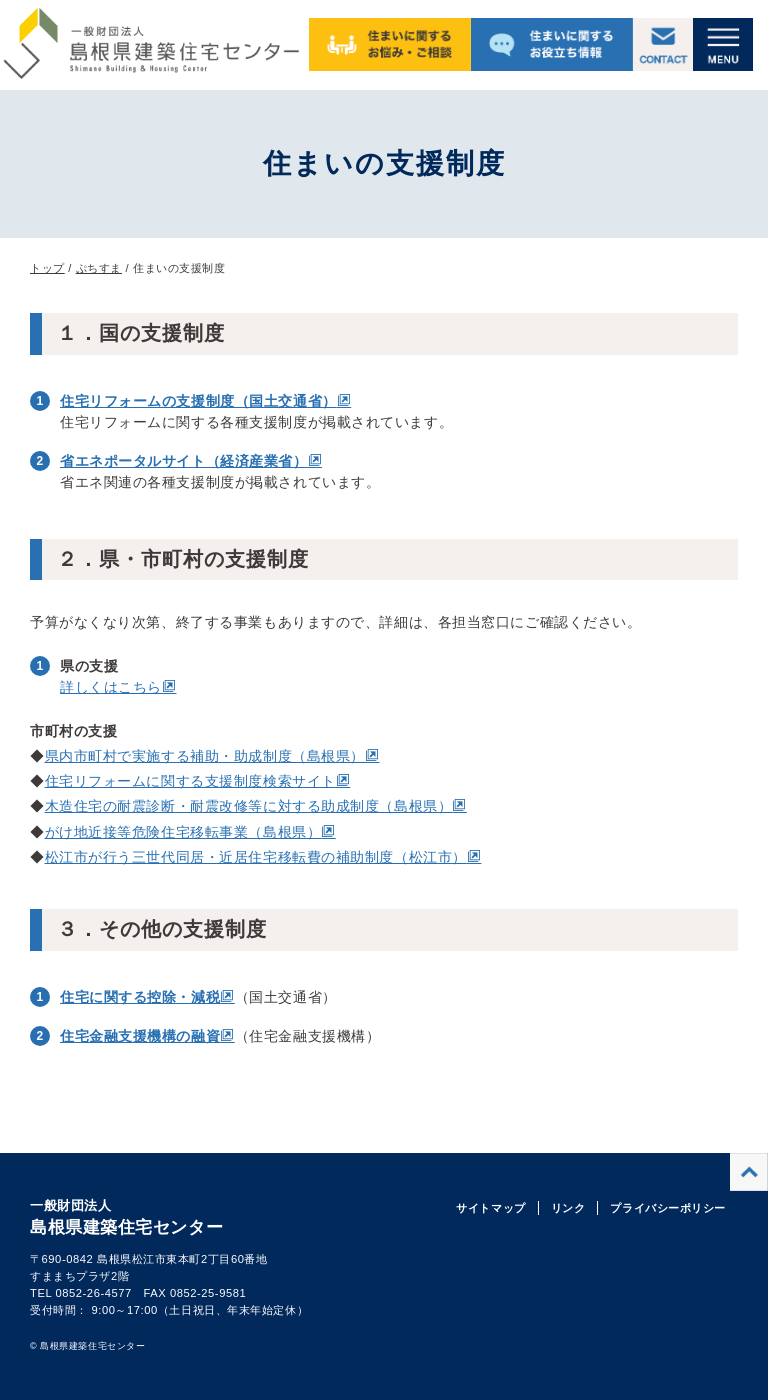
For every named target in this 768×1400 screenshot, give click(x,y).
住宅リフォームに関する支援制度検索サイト (190, 781)
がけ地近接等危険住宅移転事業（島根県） (183, 832)
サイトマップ (490, 1208)
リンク (568, 1208)
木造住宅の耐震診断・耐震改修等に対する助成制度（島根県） (249, 806)
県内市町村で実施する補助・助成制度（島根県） (205, 756)
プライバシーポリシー (668, 1208)
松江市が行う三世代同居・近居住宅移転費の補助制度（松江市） (256, 857)
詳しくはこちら (111, 687)
